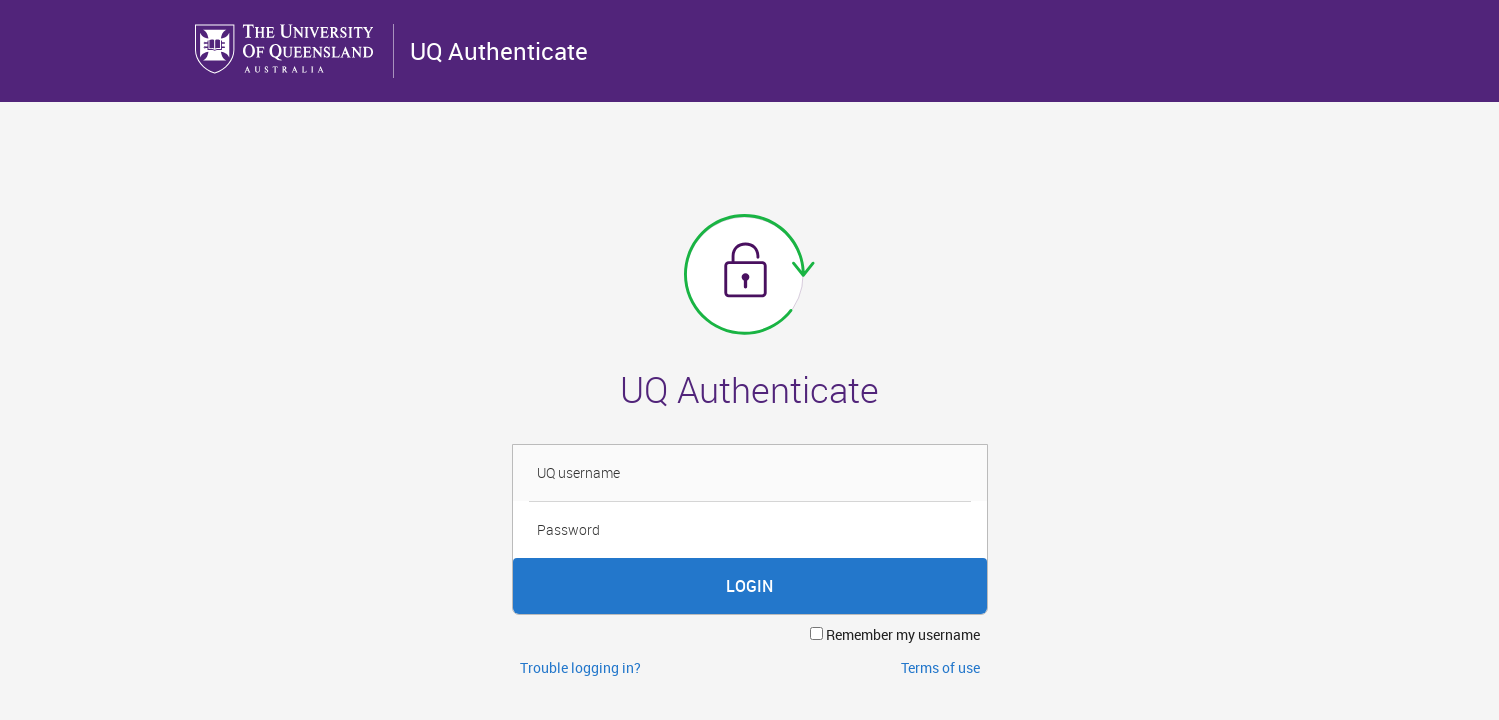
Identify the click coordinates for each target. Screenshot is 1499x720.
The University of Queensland (286, 49)
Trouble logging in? (580, 667)
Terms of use (940, 667)
